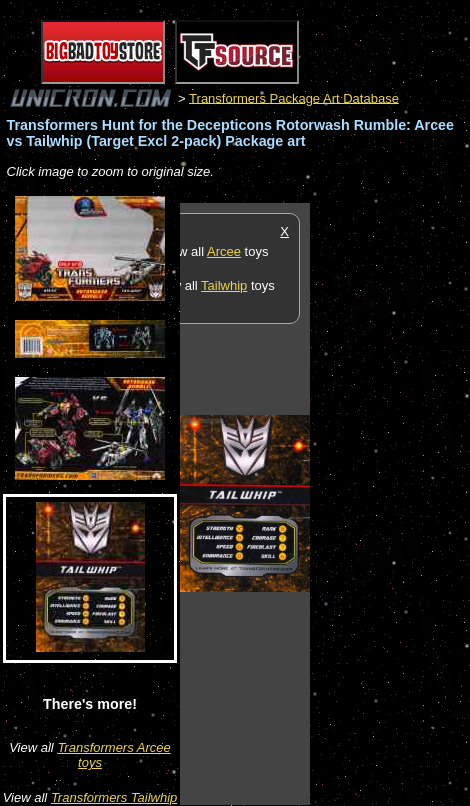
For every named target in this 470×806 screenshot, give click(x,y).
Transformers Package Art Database (294, 97)
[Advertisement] (390, 503)
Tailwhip (224, 285)
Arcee (224, 251)
